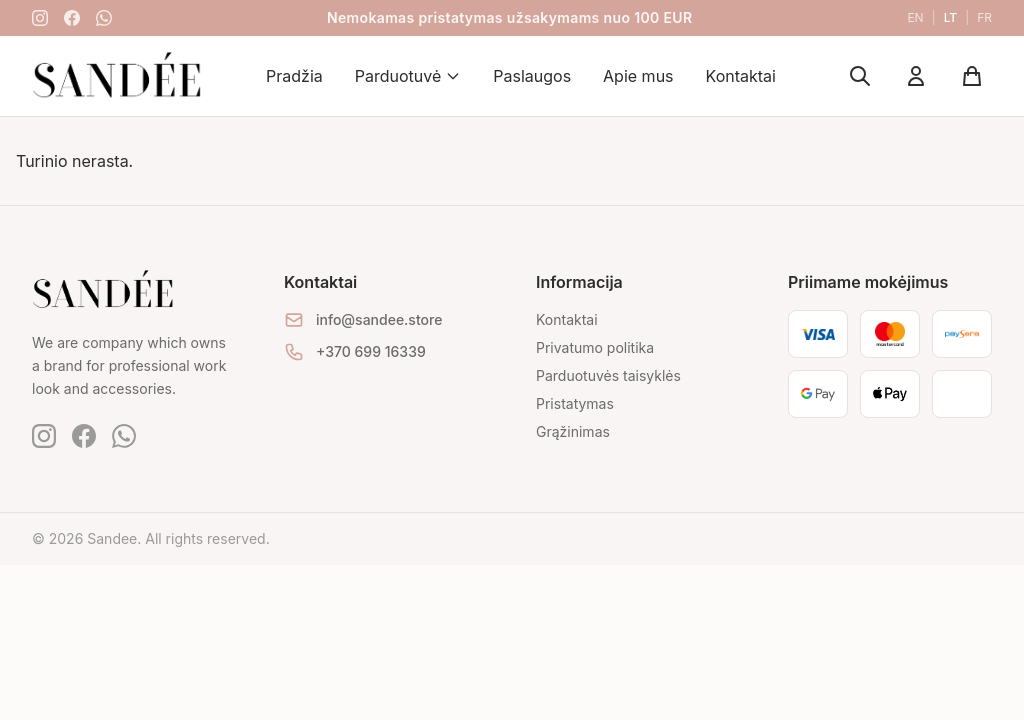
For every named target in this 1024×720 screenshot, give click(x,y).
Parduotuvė (408, 76)
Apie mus (638, 76)
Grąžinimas (573, 431)
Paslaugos (532, 76)
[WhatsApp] (104, 18)
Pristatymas (575, 403)
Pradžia (294, 76)
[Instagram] (40, 18)
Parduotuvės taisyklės (608, 375)
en (915, 17)
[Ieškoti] (860, 76)
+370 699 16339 (371, 351)
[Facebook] (72, 18)
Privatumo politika (595, 347)
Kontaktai (741, 76)
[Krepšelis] (972, 76)
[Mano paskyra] (916, 76)
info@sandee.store (379, 319)
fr (984, 17)
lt (951, 17)
